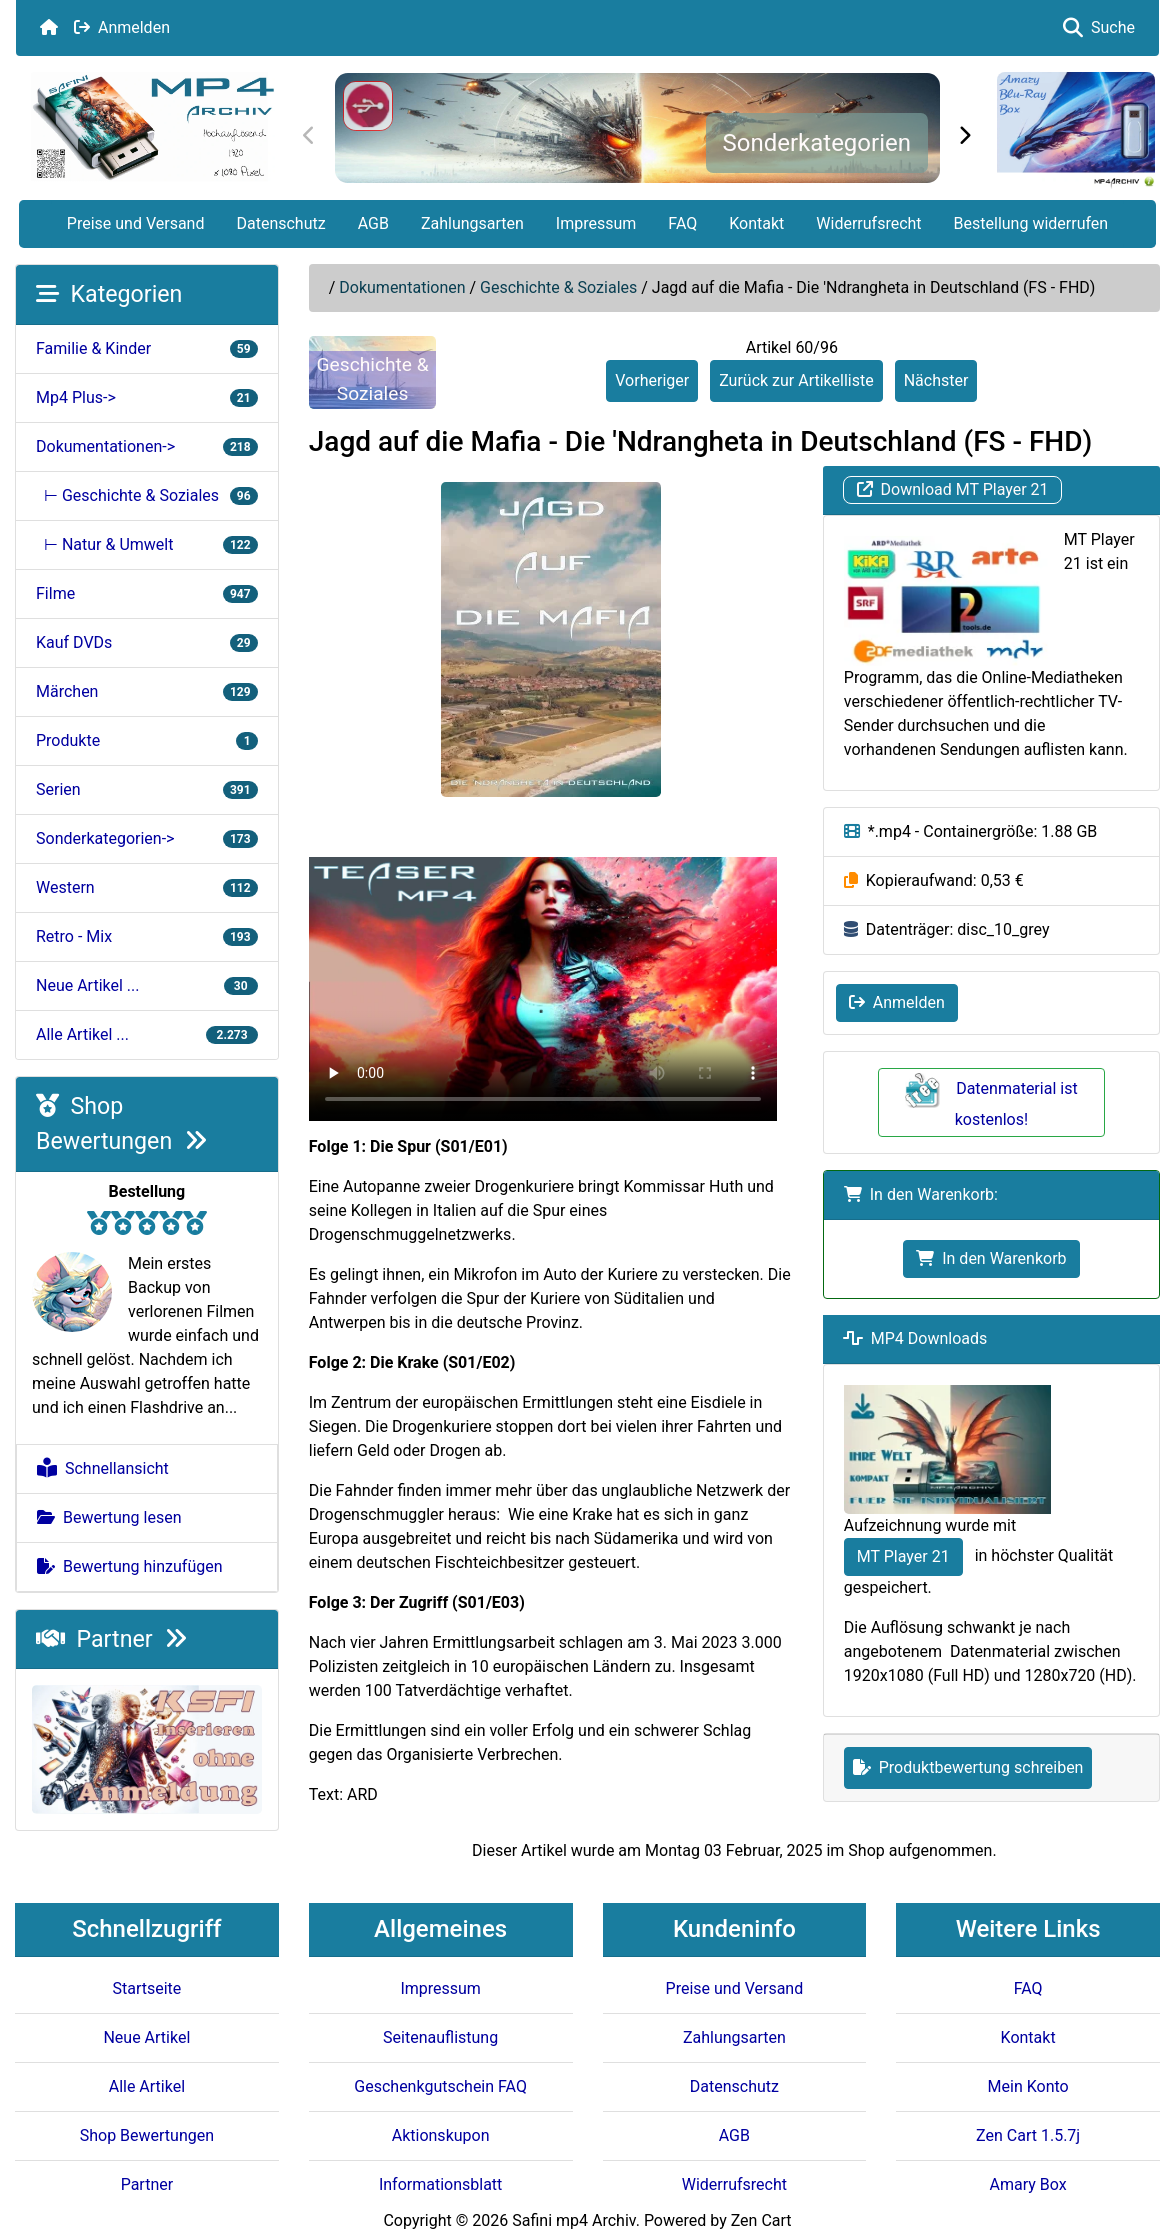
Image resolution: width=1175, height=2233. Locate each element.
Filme (147, 593)
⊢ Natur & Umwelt (147, 544)
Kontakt (756, 223)
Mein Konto (1028, 2086)
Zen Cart (761, 2220)
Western (147, 887)
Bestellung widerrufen (1031, 223)
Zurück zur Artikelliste (796, 380)
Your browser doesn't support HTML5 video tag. (543, 989)
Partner (111, 1639)
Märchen (147, 691)
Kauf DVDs (147, 642)
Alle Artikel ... (147, 1034)
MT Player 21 (903, 1556)
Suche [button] (1099, 27)
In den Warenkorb (991, 1258)
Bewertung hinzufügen (130, 1566)
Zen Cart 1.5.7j (1028, 2135)
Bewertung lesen (109, 1517)
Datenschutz (280, 223)
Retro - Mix (147, 936)
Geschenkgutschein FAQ (440, 2086)
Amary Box (1028, 2184)
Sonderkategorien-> (147, 838)
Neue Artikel (146, 2037)
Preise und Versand (136, 223)
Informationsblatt (440, 2184)
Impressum (596, 223)
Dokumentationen (402, 287)
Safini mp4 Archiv (573, 2220)
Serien (147, 789)
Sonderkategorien (816, 143)
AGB (373, 223)
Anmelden (122, 27)
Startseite (146, 1988)
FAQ (682, 223)
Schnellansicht (103, 1468)
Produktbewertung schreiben (968, 1767)
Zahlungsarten (472, 223)
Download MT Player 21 (953, 489)
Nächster (936, 380)
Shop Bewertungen (147, 2135)
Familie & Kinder (147, 348)
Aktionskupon (441, 2135)
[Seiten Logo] (152, 127)
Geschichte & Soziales (558, 287)
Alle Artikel (147, 2086)
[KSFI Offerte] (147, 1748)
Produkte (147, 740)
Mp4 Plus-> (147, 397)
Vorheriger (652, 380)
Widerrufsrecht (868, 223)
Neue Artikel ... (147, 985)
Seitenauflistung (440, 2037)
